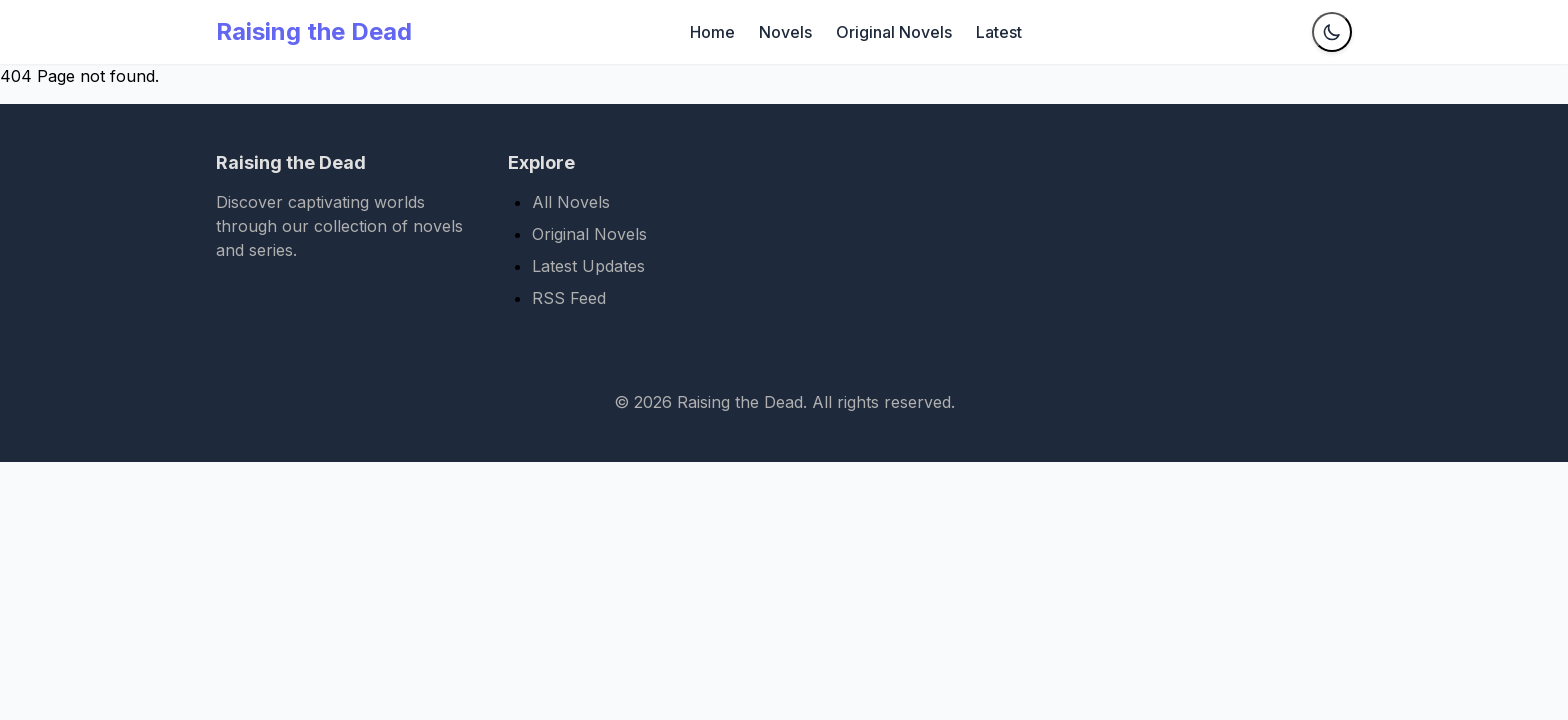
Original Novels (894, 32)
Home (712, 32)
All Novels (571, 202)
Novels (785, 32)
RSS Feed (569, 298)
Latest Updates (588, 266)
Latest (999, 32)
